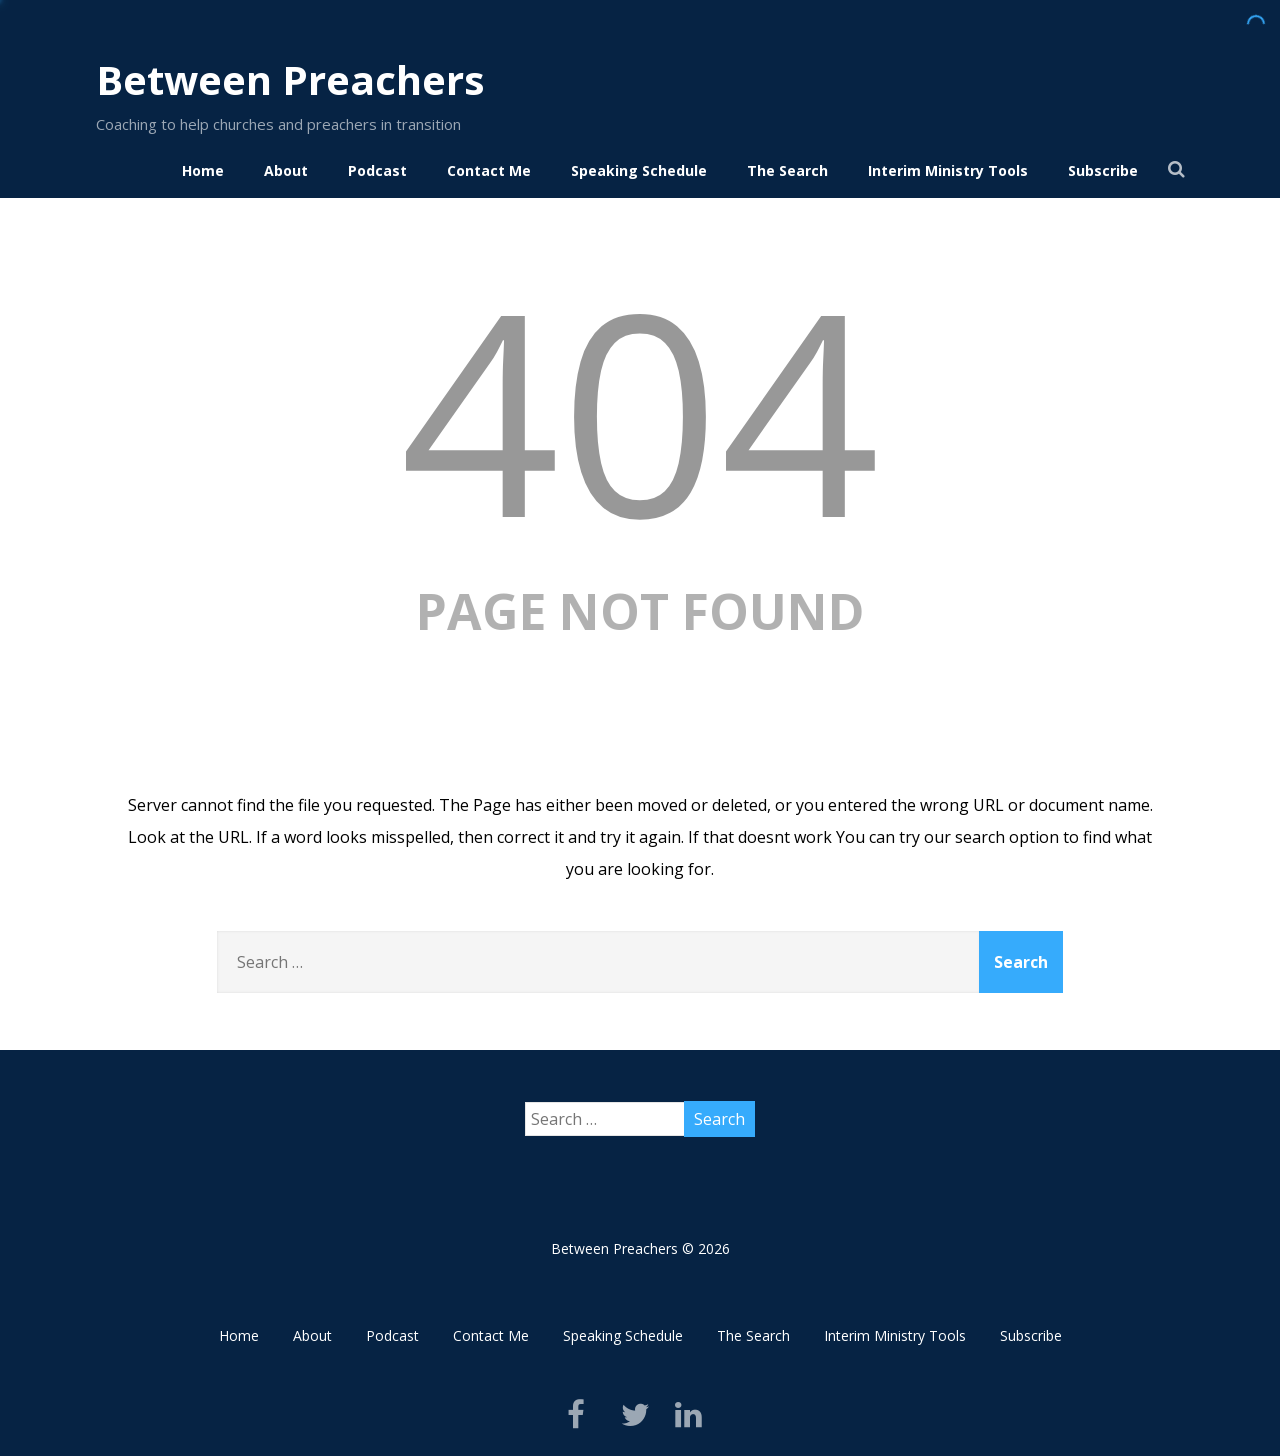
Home (203, 170)
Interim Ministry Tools (948, 170)
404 (640, 408)
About (286, 170)
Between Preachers (290, 79)
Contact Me (489, 170)
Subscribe (1103, 170)
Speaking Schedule (639, 170)
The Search (787, 170)
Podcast (377, 170)
